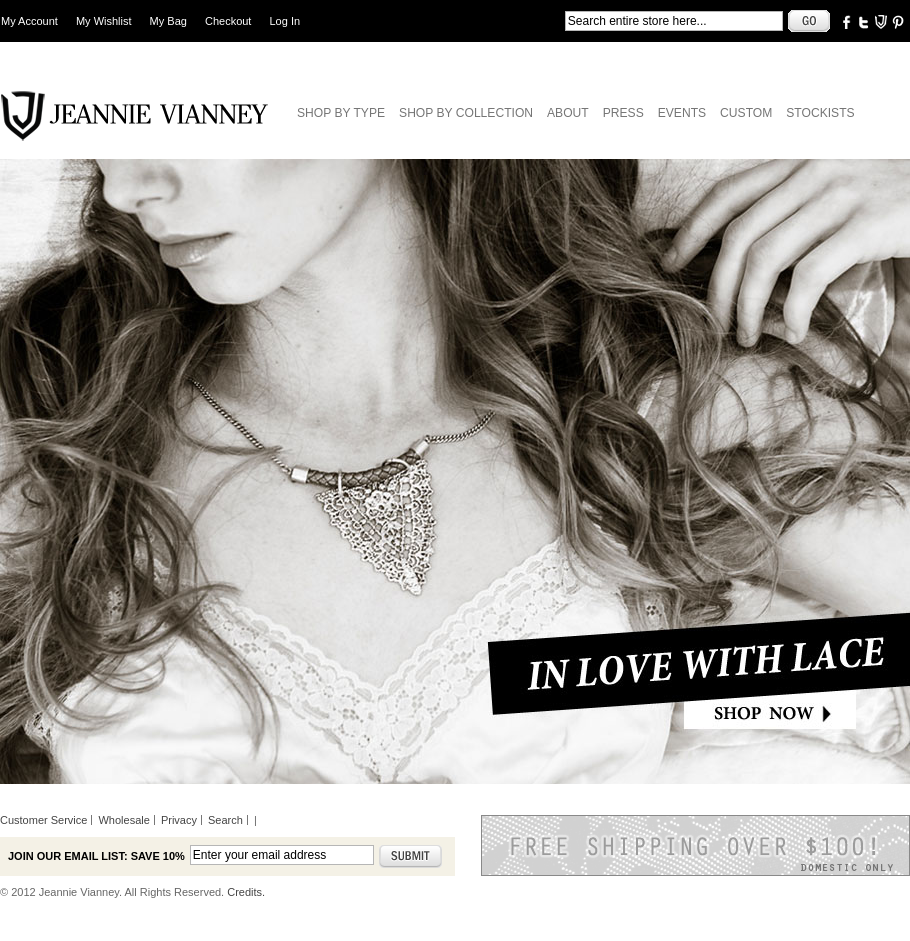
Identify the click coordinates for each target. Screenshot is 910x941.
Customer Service (43, 820)
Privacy (179, 820)
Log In (285, 21)
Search (225, 820)
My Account (29, 21)
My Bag (168, 21)
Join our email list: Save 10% (96, 856)
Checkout (228, 21)
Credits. (246, 892)
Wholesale (123, 820)
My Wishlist (104, 21)
